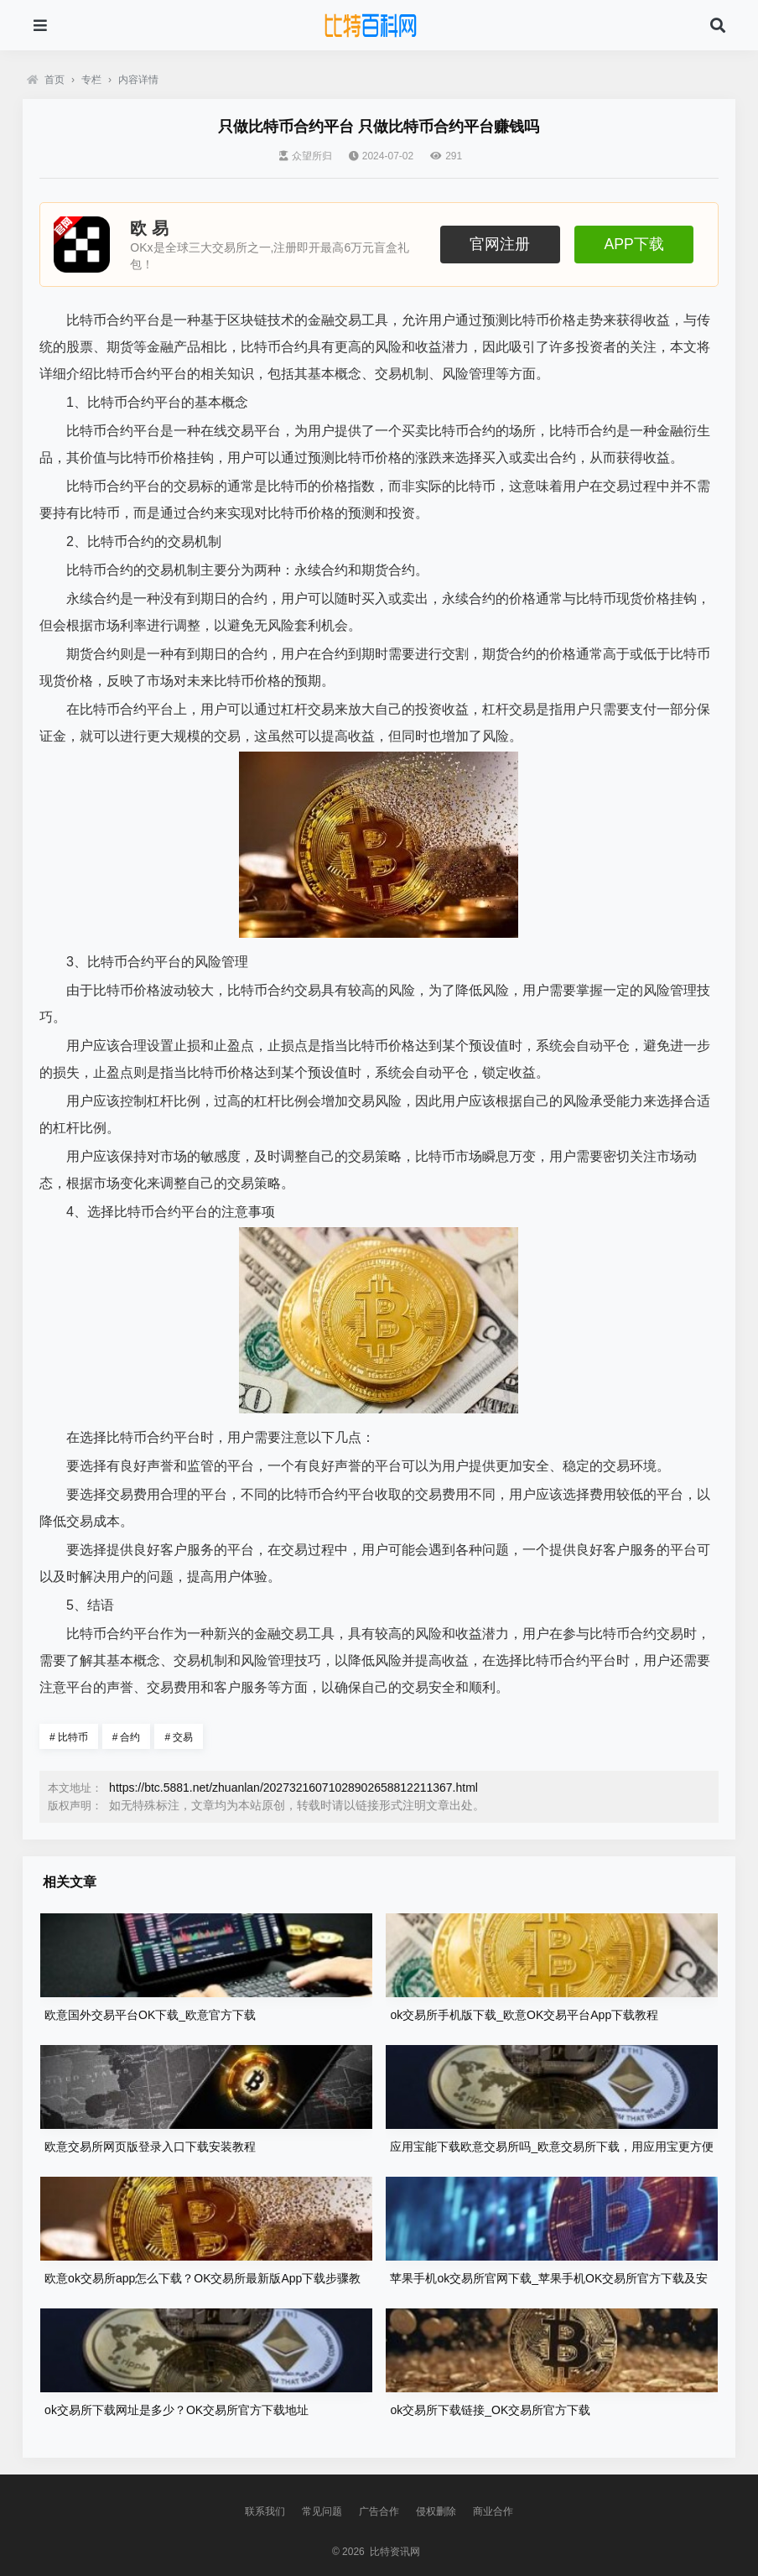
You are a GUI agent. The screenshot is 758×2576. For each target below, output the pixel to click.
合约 (126, 1737)
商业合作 (493, 2511)
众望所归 (305, 156)
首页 (46, 80)
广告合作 (379, 2511)
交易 (178, 1737)
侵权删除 (436, 2511)
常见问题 (322, 2511)
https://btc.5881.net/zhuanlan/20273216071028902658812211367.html (293, 1787)
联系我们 (265, 2511)
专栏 (91, 80)
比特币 (68, 1737)
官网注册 (500, 244)
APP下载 (633, 244)
